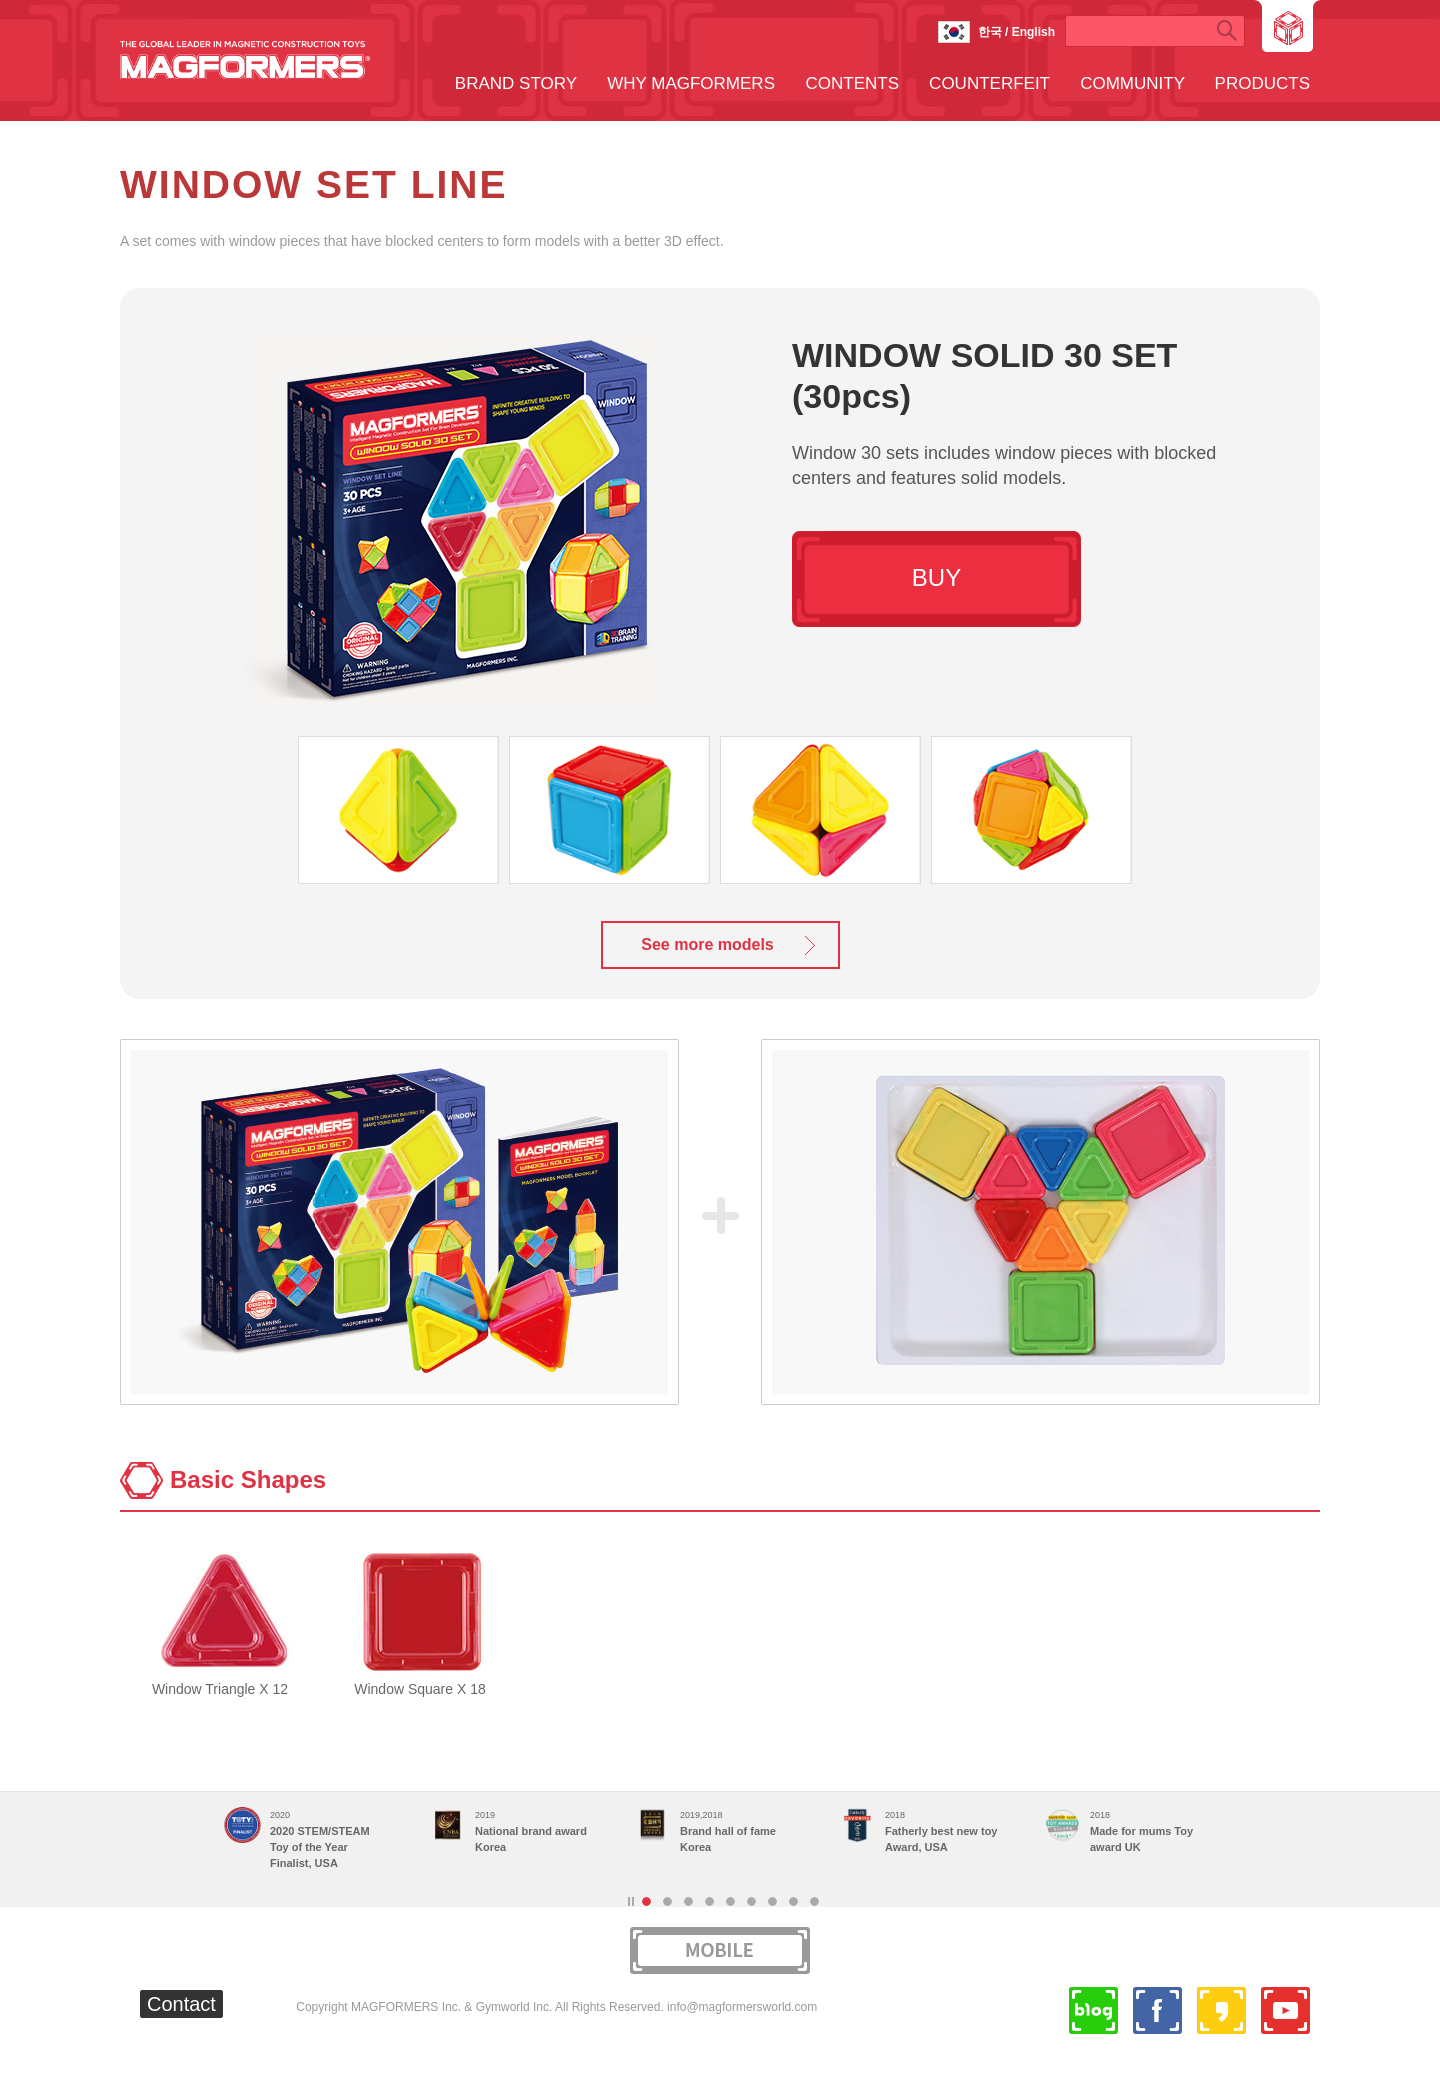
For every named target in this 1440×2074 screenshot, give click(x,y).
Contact (181, 2004)
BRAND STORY (516, 83)
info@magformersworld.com (742, 2007)
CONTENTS (853, 83)
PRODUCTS (1262, 83)
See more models (707, 944)
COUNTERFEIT (989, 83)
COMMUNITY (1132, 83)
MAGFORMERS (245, 60)
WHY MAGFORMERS (691, 83)
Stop (631, 1901)
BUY (936, 577)
